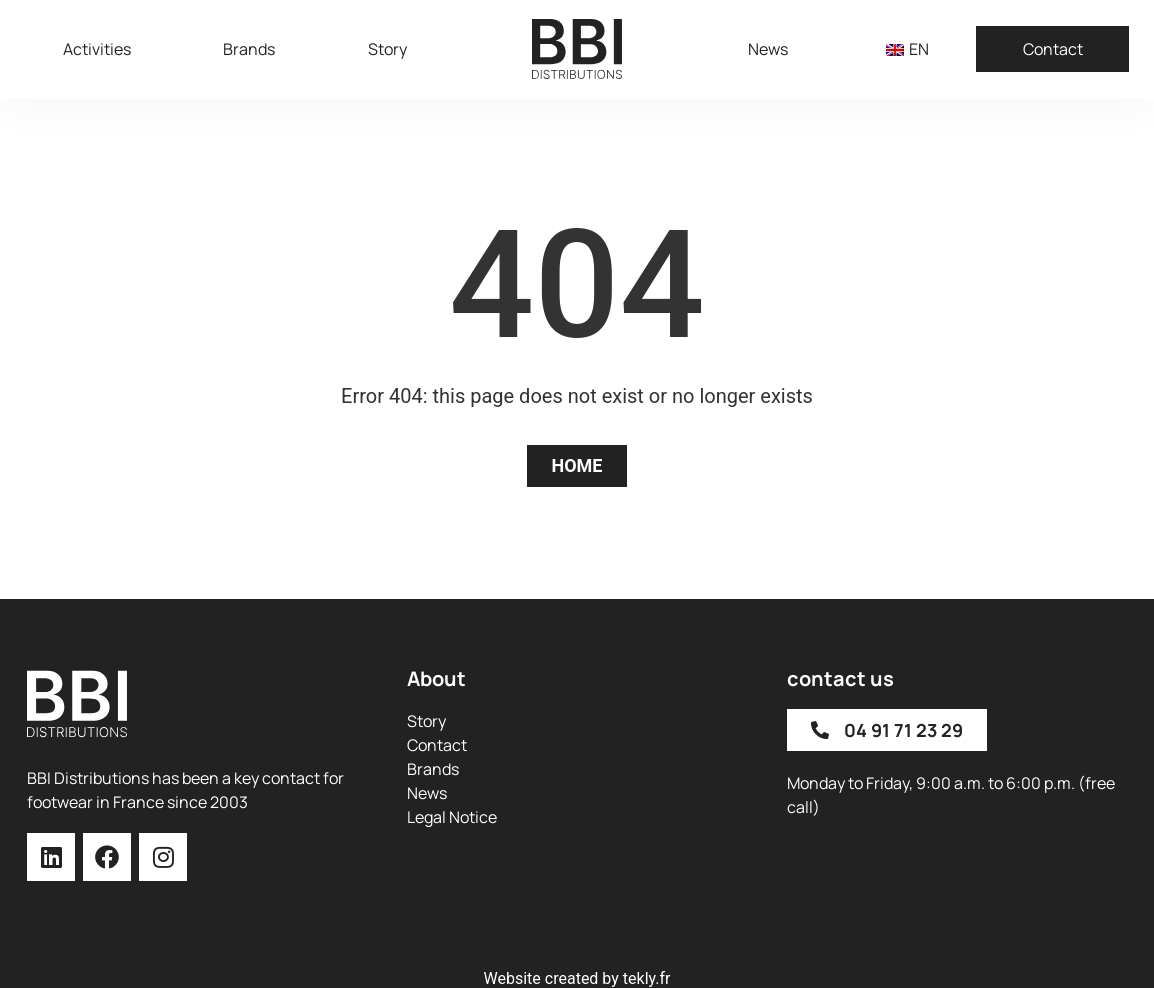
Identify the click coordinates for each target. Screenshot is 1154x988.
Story (387, 49)
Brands (249, 49)
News (768, 49)
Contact (1053, 49)
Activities (97, 49)
